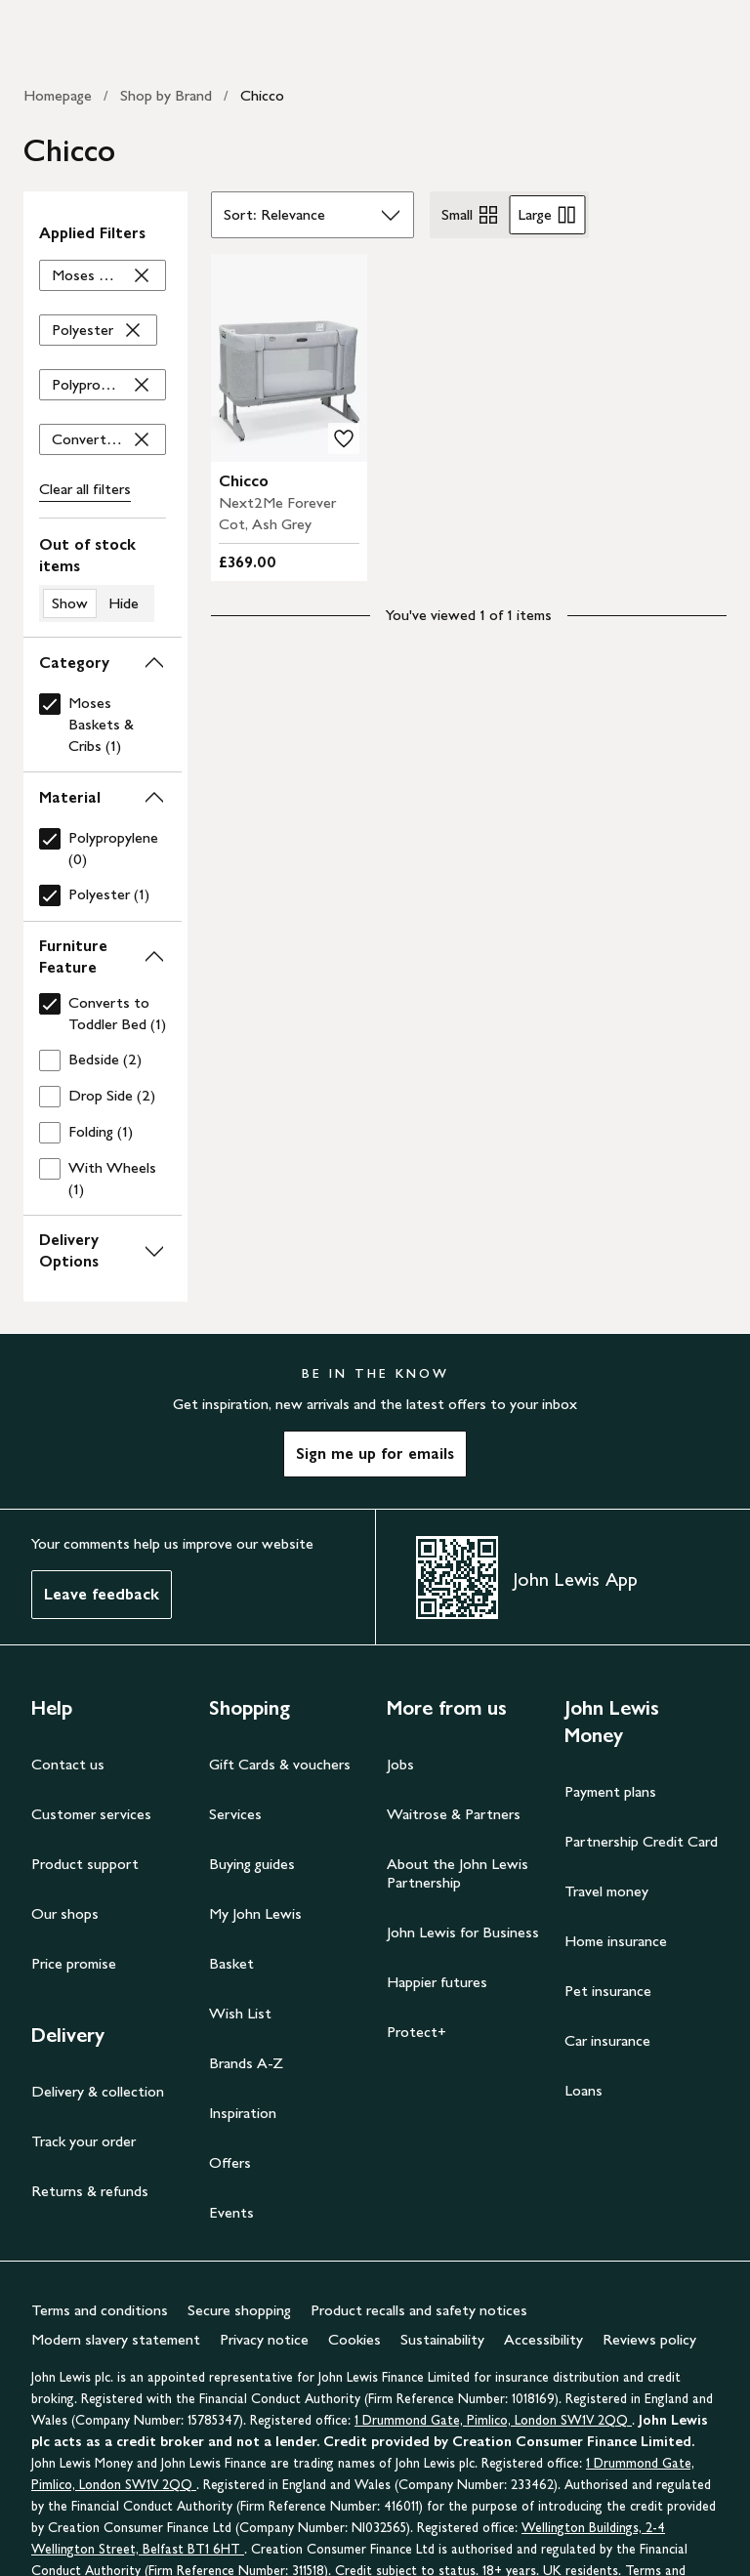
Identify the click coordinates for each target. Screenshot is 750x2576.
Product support (85, 1863)
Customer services (91, 1814)
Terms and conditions (99, 2310)
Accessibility (543, 2339)
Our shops (65, 1913)
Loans (583, 2090)
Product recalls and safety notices (419, 2310)
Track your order (83, 2141)
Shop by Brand (166, 95)
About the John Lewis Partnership (457, 1872)
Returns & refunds (89, 2190)
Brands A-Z (246, 2063)
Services (235, 1814)
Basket (231, 1963)
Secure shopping (239, 2310)
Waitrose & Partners (454, 1814)
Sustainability (442, 2339)
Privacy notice (264, 2339)
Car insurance (607, 2040)
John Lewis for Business (463, 1932)
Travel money (606, 1891)
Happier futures (437, 1982)
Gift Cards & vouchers (280, 1764)
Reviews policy (649, 2339)
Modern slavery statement (115, 2339)
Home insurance (615, 1941)
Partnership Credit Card (641, 1841)
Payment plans (610, 1791)
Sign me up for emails (375, 1453)
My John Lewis (255, 1913)
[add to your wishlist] (343, 438)
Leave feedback (101, 1594)
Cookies (354, 2339)
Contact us (67, 1764)
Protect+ (416, 2031)
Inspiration (242, 2112)
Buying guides (252, 1863)
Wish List (240, 2013)
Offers (230, 2162)
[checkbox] (102, 724)
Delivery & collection (97, 2091)
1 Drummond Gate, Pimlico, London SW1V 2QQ (493, 2420)
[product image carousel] (289, 358)
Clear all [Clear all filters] (85, 489)
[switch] (102, 578)
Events (231, 2212)
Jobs (400, 1764)
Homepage (57, 95)
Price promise (73, 1963)
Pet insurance (607, 1990)
